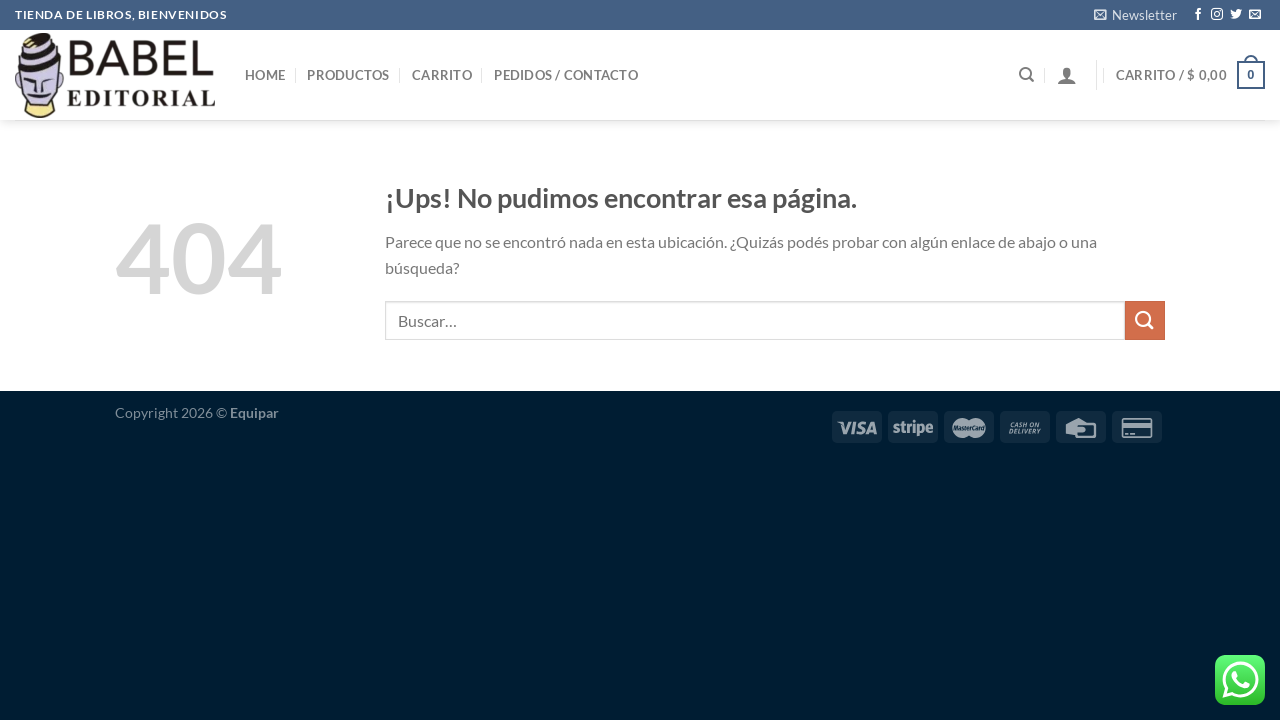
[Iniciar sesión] (1067, 75)
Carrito (442, 75)
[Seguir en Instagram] (1217, 15)
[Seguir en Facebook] (1198, 15)
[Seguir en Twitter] (1236, 15)
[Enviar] (1145, 320)
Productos (348, 75)
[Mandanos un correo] (1255, 15)
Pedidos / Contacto (566, 75)
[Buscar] (1026, 75)
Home (265, 75)
